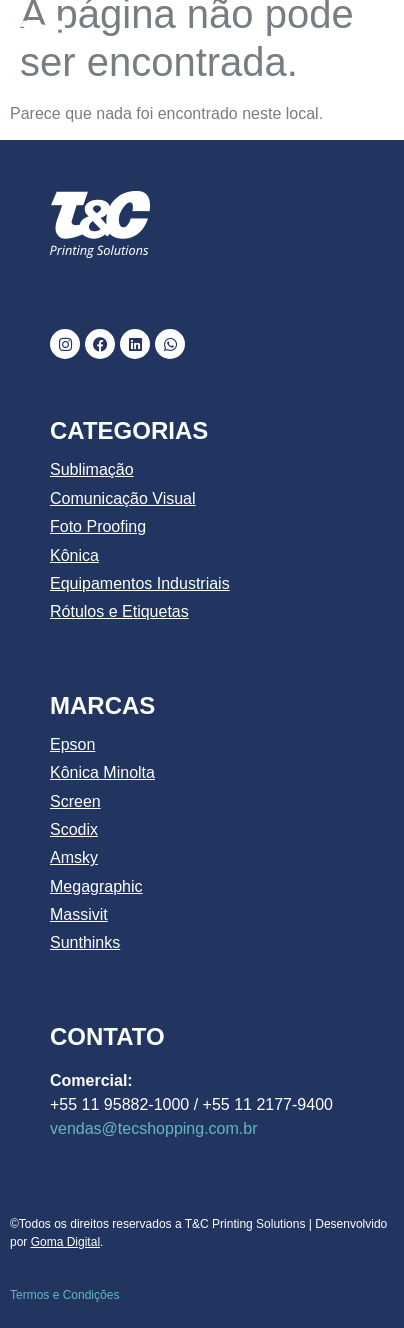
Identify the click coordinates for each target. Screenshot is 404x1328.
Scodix (74, 829)
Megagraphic (96, 886)
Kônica (74, 555)
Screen (75, 801)
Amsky (74, 857)
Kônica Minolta (102, 772)
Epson (72, 744)
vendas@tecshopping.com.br (153, 1128)
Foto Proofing (98, 526)
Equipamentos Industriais (140, 583)
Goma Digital (65, 1242)
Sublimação (92, 469)
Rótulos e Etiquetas (119, 611)
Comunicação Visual (123, 498)
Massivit (79, 914)
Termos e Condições (64, 1295)
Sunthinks (85, 942)
